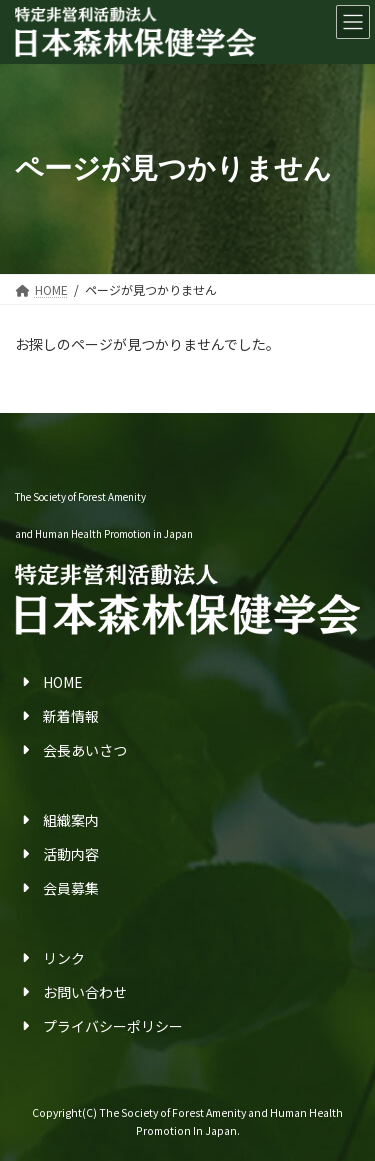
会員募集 (71, 888)
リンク (64, 957)
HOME (63, 681)
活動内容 (71, 854)
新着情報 (71, 716)
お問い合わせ (85, 992)
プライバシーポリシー (113, 1026)
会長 (57, 750)
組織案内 (71, 819)
